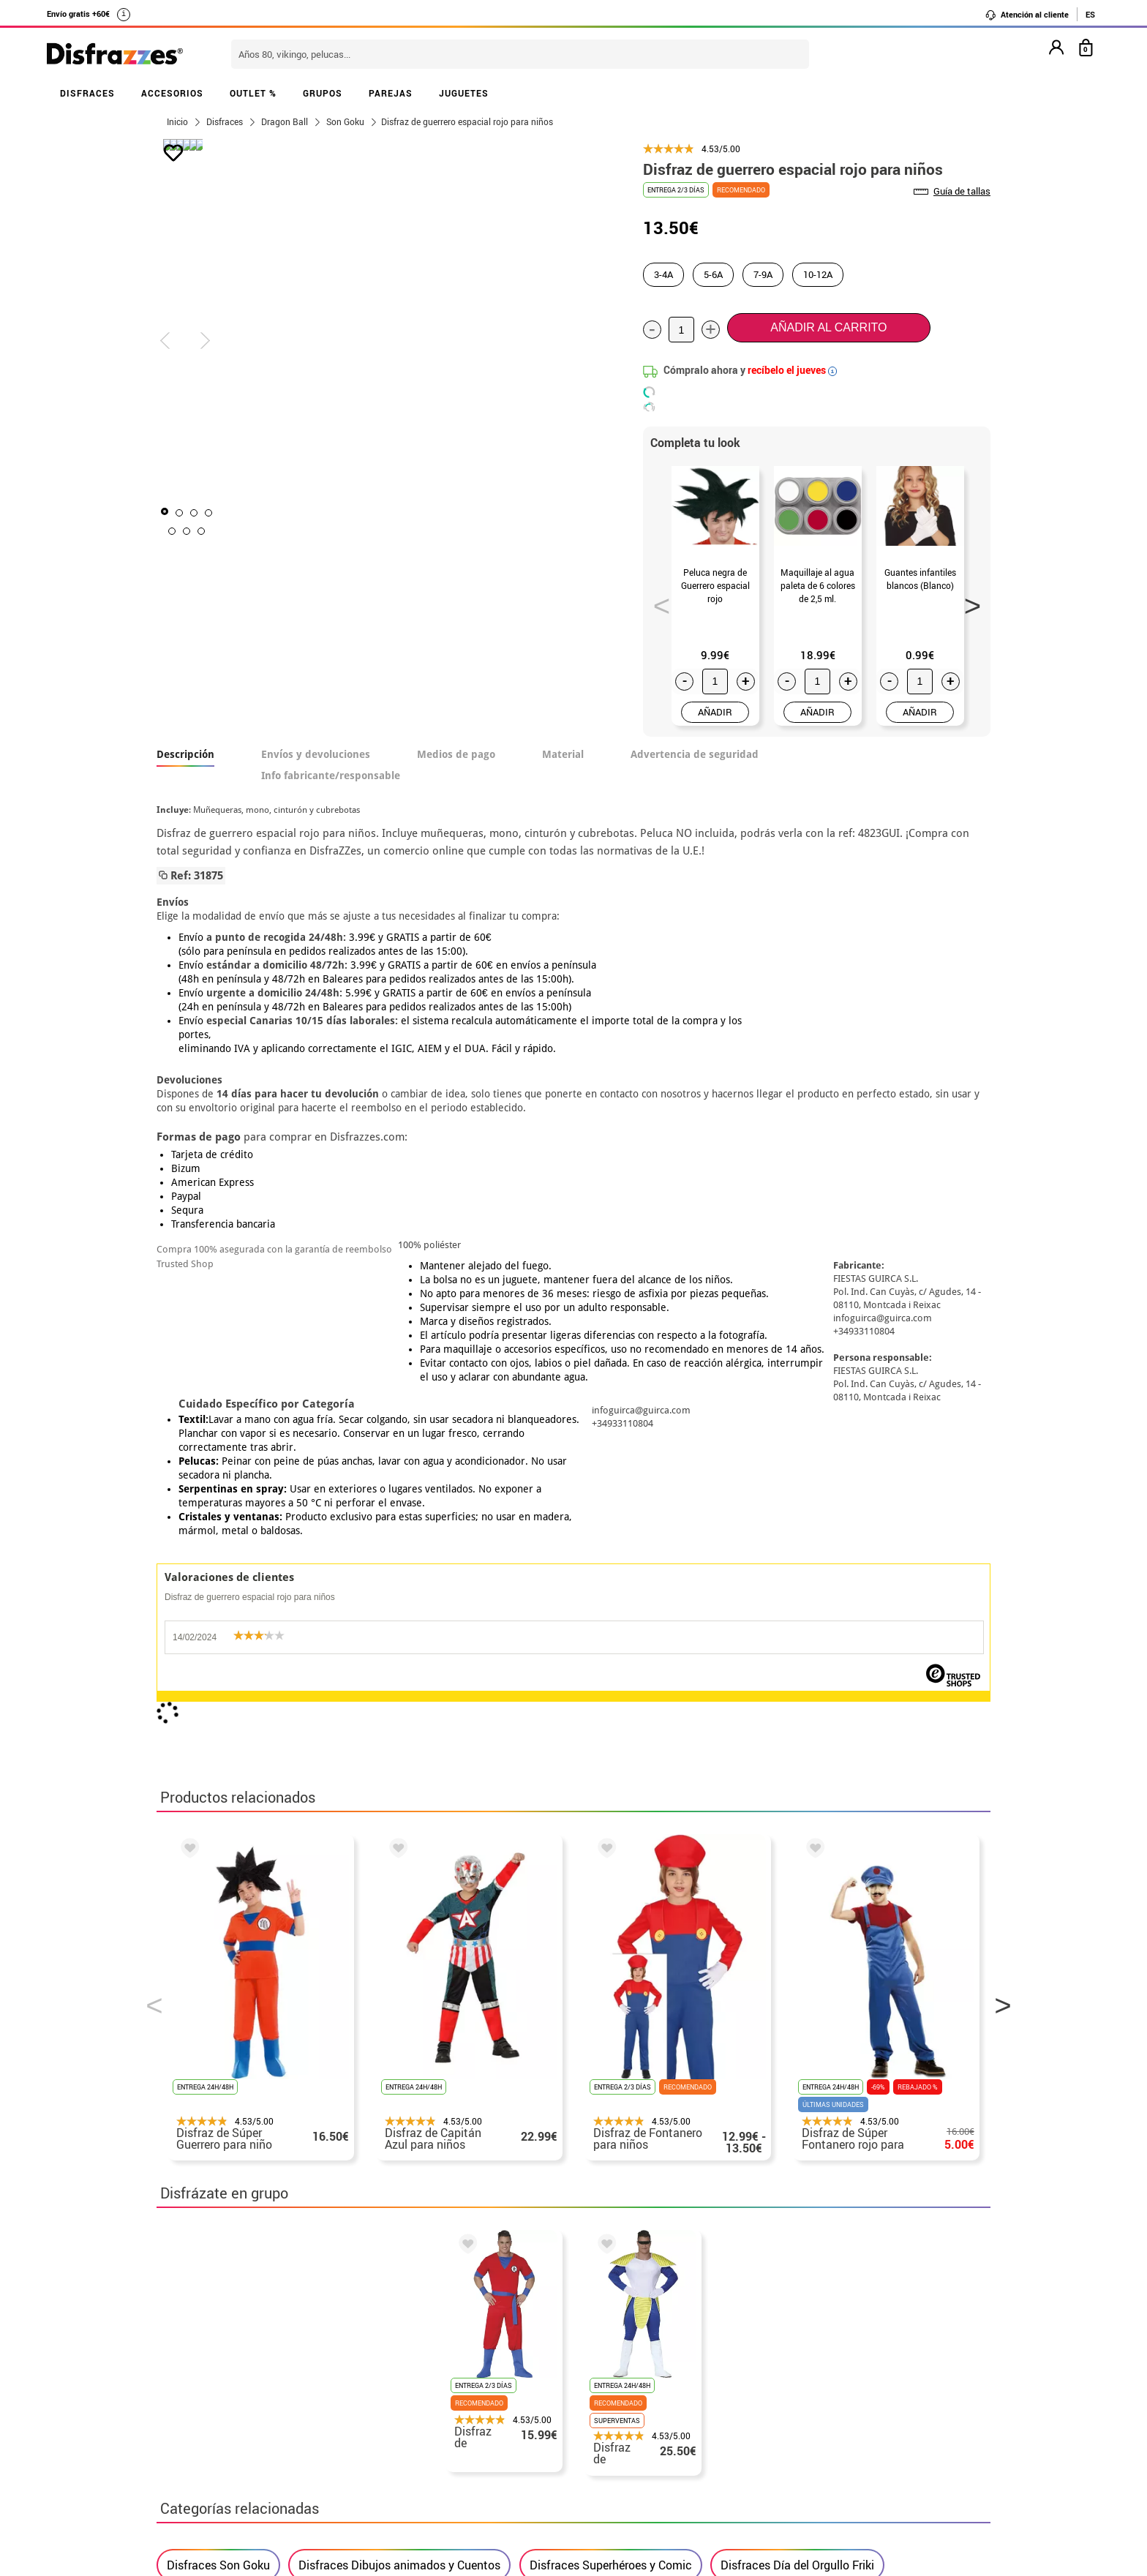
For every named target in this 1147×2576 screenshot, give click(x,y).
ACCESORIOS (172, 93)
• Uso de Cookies (203, 2442)
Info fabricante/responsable (330, 775)
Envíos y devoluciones (315, 754)
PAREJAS (391, 93)
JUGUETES (464, 93)
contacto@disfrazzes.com (813, 2390)
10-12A (817, 274)
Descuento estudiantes (227, 2355)
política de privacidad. (625, 2168)
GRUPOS (322, 93)
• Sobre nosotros (204, 2372)
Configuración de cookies (234, 2460)
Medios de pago (456, 754)
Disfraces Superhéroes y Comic (611, 1901)
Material (563, 754)
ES (1090, 14)
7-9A (762, 274)
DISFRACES (87, 93)
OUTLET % (253, 93)
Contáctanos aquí (492, 2355)
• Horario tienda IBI (211, 2337)
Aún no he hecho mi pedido (815, 2337)
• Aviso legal (193, 2407)
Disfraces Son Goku (218, 1901)
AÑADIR (715, 711)
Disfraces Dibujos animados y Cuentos (399, 1901)
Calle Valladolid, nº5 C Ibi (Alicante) (804, 2463)
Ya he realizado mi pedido (813, 2355)
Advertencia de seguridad (695, 754)
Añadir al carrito (828, 327)
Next (967, 601)
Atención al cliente (1027, 14)
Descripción (185, 754)
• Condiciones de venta (220, 2390)
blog (487, 2260)
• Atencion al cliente (213, 2425)
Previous (657, 601)
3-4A (663, 274)
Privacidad (266, 2407)
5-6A (713, 274)
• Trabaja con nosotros (220, 2478)
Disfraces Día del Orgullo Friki (797, 1901)
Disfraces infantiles (217, 1947)
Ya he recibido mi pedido (810, 2372)
